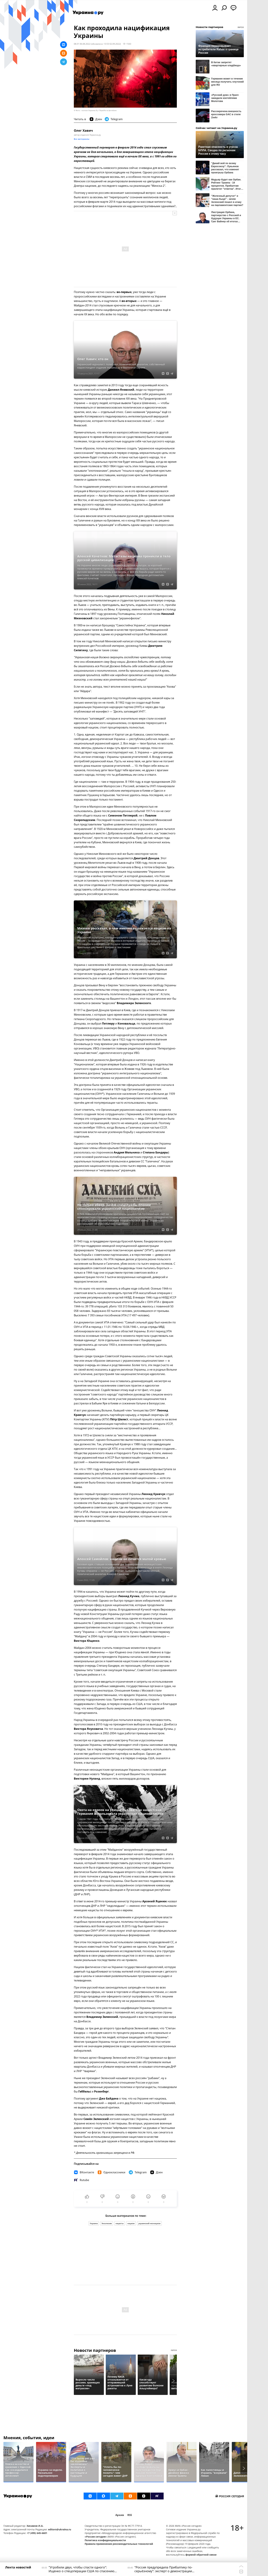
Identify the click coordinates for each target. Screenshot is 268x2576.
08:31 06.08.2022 (82, 43)
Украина (94, 2223)
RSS (129, 2515)
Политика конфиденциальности (105, 2540)
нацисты (120, 2223)
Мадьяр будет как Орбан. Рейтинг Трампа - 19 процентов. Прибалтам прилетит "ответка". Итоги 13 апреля (226, 184)
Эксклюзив (106, 2223)
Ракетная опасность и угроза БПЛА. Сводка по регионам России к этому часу (218, 150)
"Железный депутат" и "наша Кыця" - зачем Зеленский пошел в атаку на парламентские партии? (227, 200)
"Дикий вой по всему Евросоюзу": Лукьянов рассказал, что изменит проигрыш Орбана (225, 168)
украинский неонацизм (149, 2223)
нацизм (131, 2223)
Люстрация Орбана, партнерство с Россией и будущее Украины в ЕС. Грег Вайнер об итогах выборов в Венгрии (226, 217)
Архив (119, 2515)
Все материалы (81, 139)
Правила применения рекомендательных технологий (119, 2543)
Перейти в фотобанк (108, 110)
